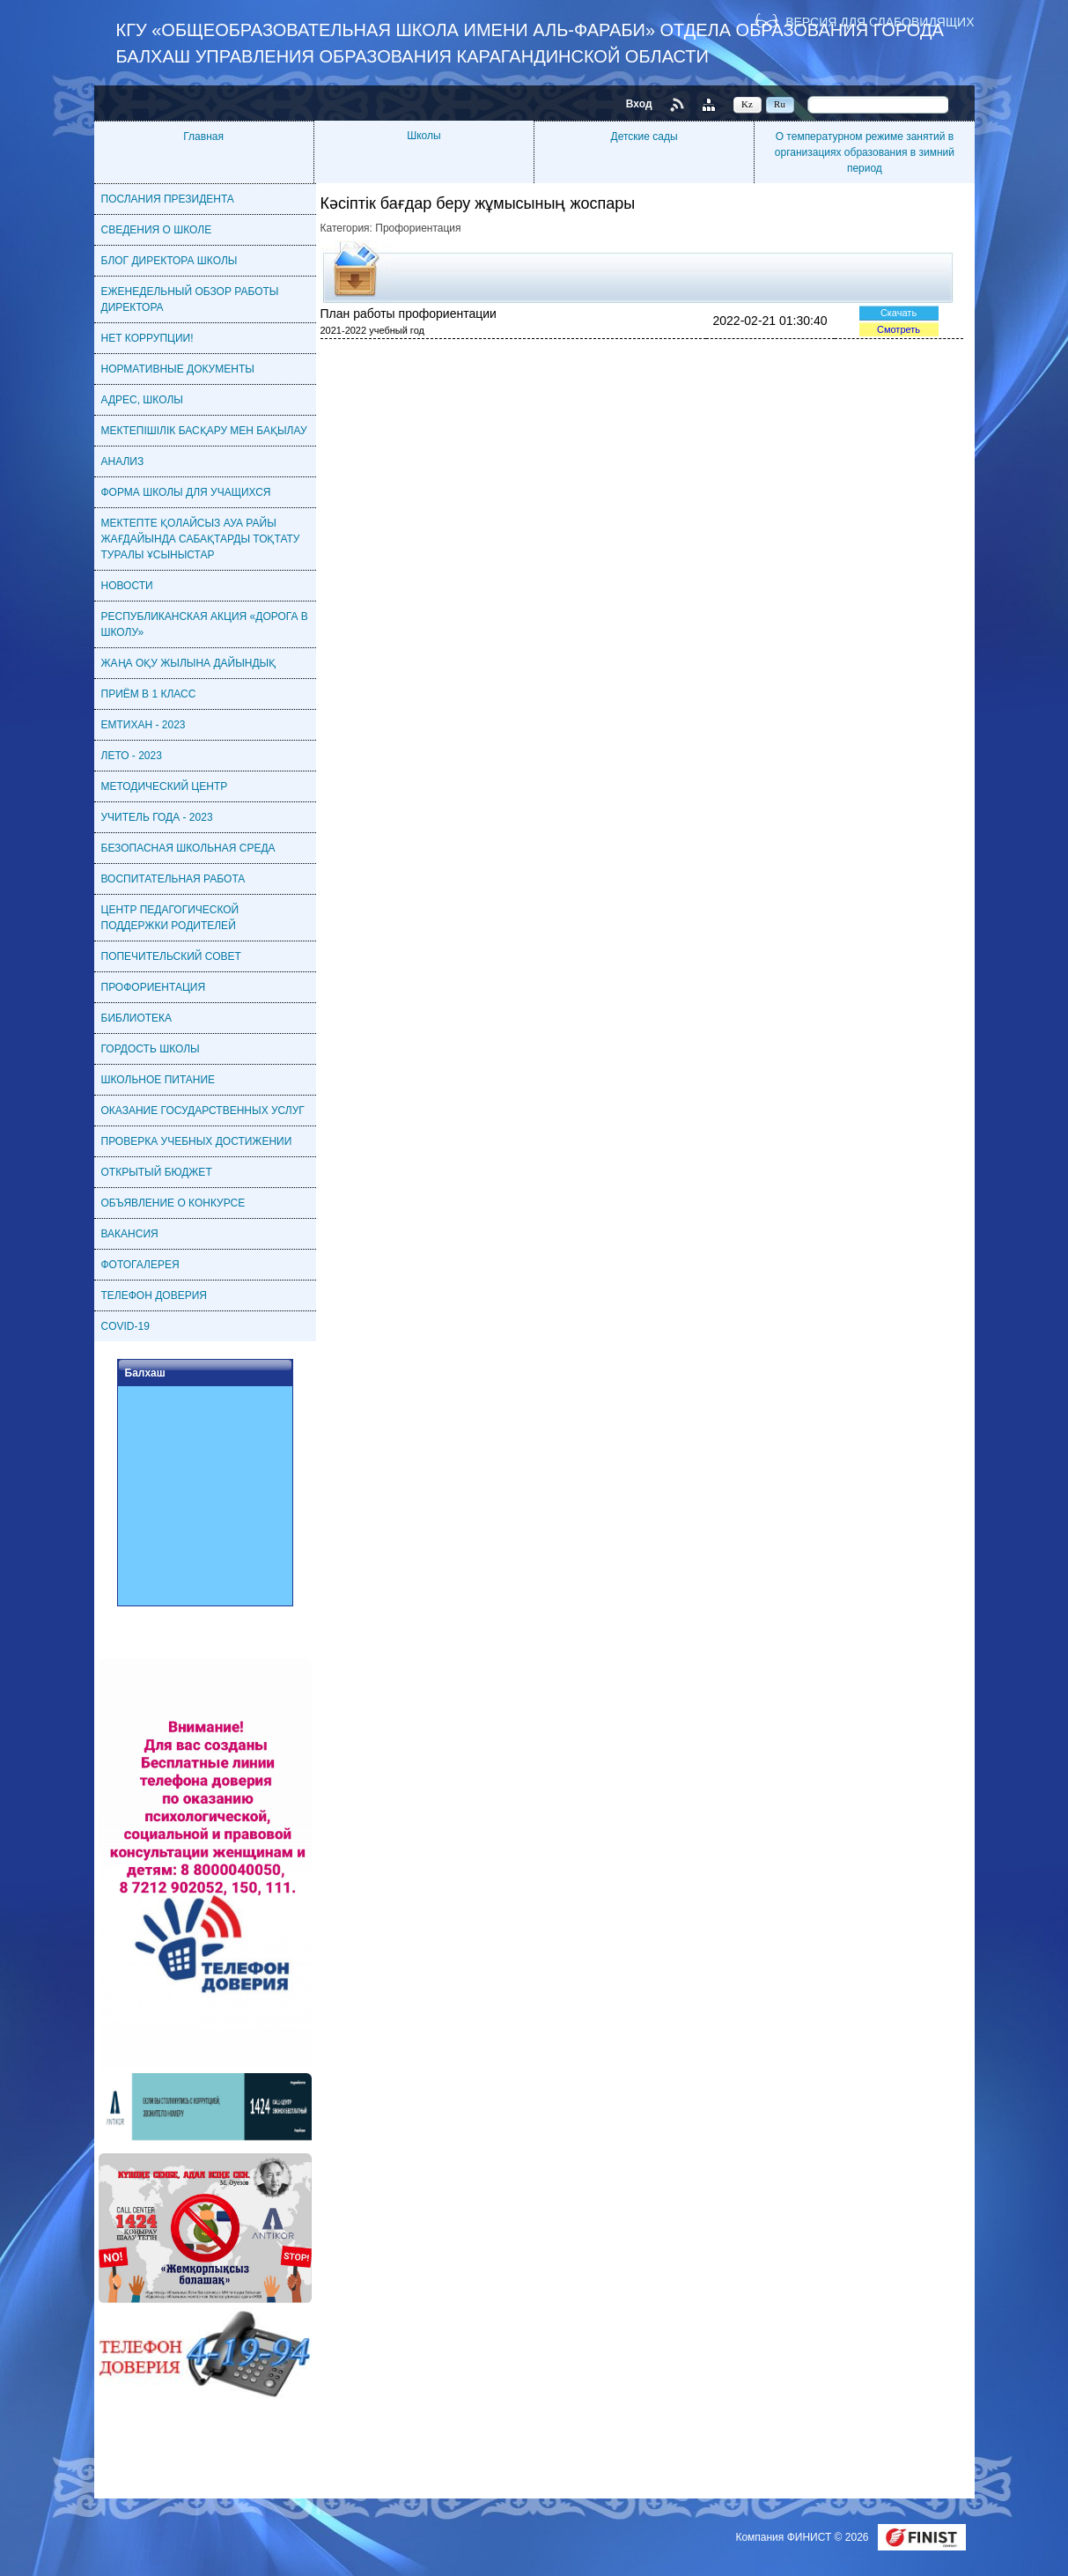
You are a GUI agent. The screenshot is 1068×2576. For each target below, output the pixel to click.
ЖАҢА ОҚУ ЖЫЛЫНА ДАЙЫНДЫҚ (188, 663)
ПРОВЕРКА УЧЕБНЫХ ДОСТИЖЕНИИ (196, 1141)
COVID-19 (125, 1326)
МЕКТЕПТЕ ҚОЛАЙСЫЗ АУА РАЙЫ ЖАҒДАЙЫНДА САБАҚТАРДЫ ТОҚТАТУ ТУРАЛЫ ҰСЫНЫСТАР (200, 539)
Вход (639, 104)
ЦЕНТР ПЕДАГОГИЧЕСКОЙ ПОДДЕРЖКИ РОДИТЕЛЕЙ (170, 918)
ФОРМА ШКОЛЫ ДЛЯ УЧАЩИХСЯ (186, 492)
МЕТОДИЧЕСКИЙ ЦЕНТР (164, 786)
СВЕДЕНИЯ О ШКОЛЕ (156, 230)
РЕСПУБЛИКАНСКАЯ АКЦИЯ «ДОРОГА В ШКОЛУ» (204, 624)
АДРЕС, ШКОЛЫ (142, 400)
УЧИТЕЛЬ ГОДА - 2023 (157, 817)
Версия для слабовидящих (879, 21)
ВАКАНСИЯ (129, 1234)
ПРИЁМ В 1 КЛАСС (148, 694)
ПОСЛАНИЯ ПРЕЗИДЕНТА (167, 199)
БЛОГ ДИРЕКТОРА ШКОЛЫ (169, 261)
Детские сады (644, 136)
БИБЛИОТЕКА (137, 1018)
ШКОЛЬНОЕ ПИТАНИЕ (158, 1080)
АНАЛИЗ (122, 461)
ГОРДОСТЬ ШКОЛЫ (150, 1049)
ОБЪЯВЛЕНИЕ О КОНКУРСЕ (173, 1203)
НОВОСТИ (127, 585)
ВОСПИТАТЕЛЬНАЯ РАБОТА (173, 879)
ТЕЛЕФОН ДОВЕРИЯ (154, 1295)
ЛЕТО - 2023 (131, 755)
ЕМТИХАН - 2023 (143, 725)
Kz (747, 104)
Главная (203, 136)
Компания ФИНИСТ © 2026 (803, 2537)
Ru (779, 104)
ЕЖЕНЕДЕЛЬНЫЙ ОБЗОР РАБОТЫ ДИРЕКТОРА (190, 299)
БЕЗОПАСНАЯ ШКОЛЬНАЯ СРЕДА (188, 848)
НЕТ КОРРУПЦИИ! (147, 338)
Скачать (898, 312)
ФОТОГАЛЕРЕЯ (140, 1264)
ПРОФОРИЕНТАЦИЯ (153, 987)
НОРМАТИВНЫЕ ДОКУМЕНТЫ (177, 369)
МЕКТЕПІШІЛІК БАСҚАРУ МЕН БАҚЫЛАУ (204, 430)
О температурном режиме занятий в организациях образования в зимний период (864, 152)
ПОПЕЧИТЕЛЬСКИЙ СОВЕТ (171, 956)
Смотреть (898, 329)
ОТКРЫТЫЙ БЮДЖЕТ (156, 1172)
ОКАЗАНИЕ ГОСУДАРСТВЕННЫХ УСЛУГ (203, 1110)
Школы (423, 135)
